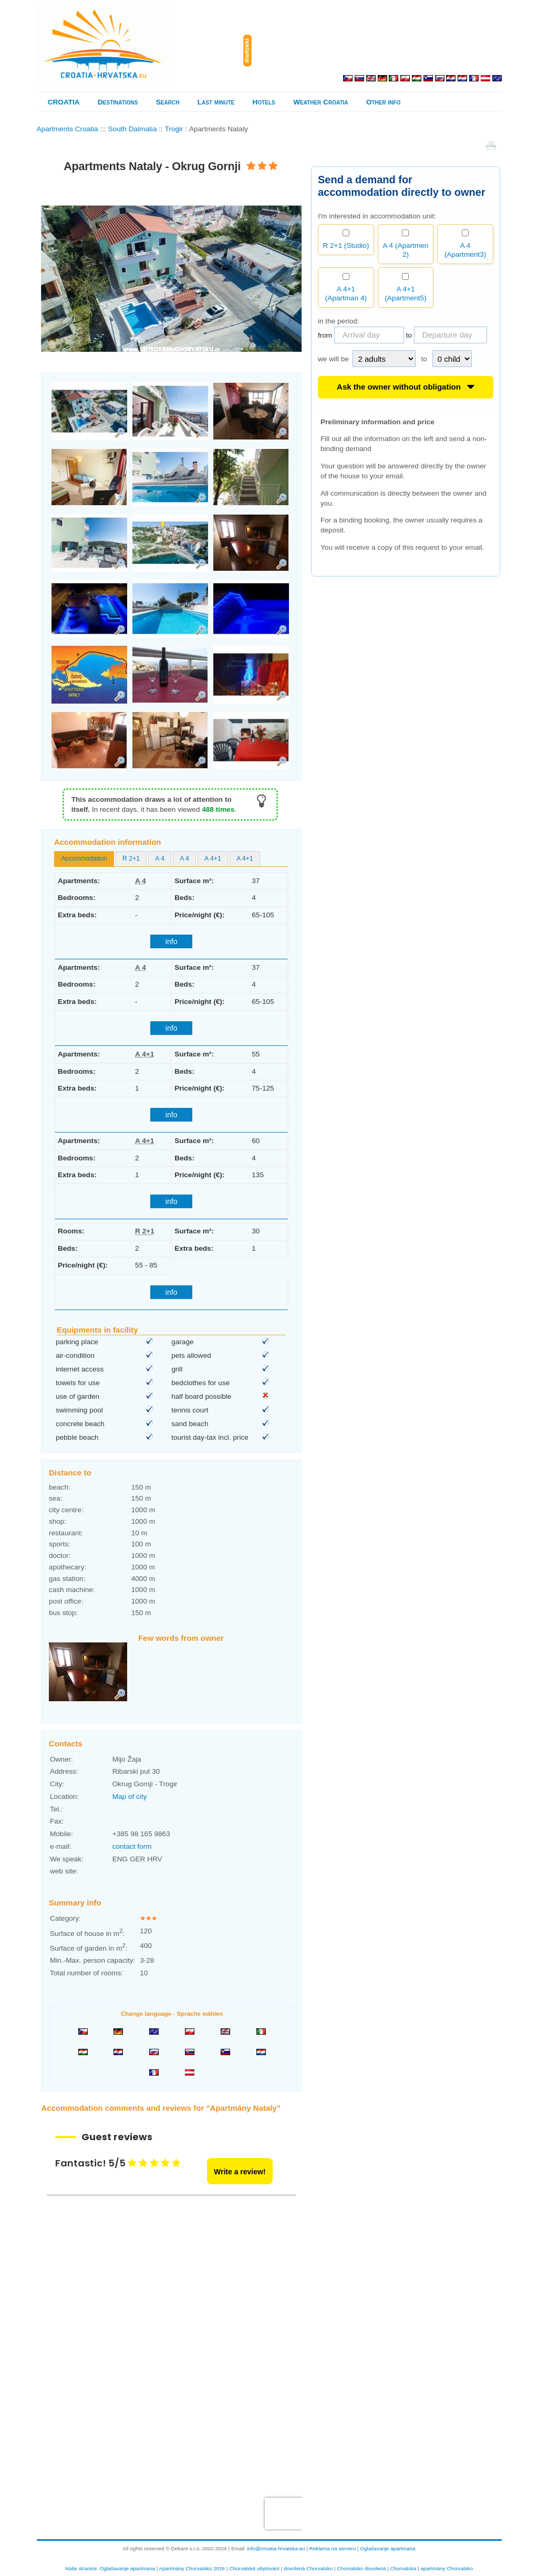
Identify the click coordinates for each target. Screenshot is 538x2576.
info (171, 941)
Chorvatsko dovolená (361, 2568)
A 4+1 (212, 858)
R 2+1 (131, 858)
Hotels (264, 102)
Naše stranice (81, 2568)
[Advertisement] (379, 51)
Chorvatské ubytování (254, 2568)
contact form (132, 1846)
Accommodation (84, 858)
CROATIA (64, 102)
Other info (383, 102)
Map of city (129, 1796)
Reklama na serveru (332, 2548)
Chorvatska (403, 2568)
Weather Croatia (320, 102)
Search (168, 102)
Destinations (118, 102)
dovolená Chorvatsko (308, 2568)
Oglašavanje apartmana (387, 2548)
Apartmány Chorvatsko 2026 (192, 2568)
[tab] (84, 859)
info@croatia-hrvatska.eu (276, 2548)
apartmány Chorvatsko (447, 2568)
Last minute (216, 102)
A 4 (159, 858)
